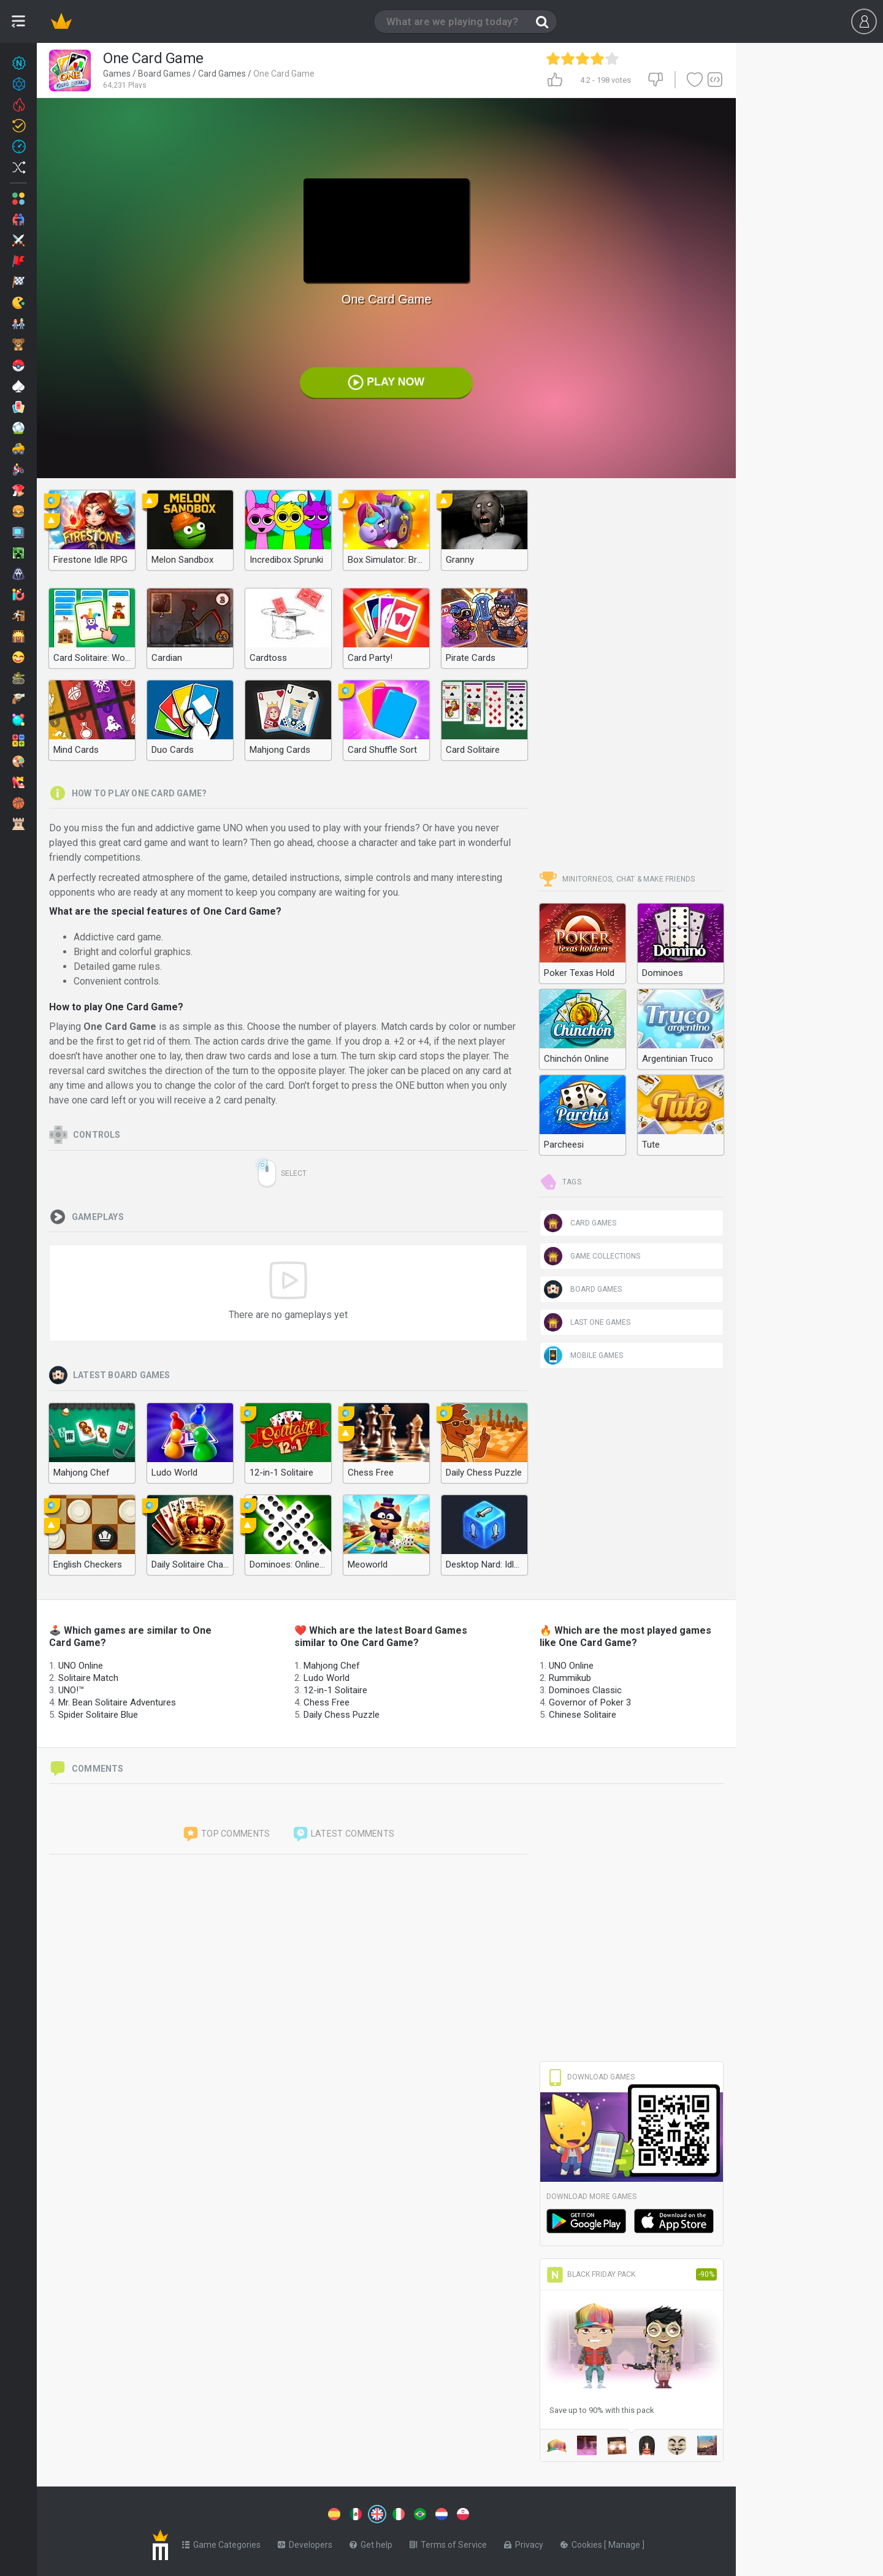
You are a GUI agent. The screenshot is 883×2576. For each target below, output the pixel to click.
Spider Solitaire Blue (98, 1714)
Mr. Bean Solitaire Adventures (117, 1702)
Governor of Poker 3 (590, 1702)
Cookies (582, 2542)
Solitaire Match (88, 1677)
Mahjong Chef (332, 1665)
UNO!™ (71, 1690)
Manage (625, 2542)
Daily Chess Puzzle (342, 1714)
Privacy (523, 2542)
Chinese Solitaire (582, 1714)
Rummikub (570, 1677)
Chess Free (327, 1702)
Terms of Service (448, 2542)
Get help (371, 2542)
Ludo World (327, 1677)
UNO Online (80, 1665)
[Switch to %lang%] (264, 2513)
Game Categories (221, 2542)
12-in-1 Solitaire (335, 1690)
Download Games (590, 2077)
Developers (305, 2542)
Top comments (226, 1834)
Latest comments (343, 1834)
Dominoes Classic (585, 1690)
